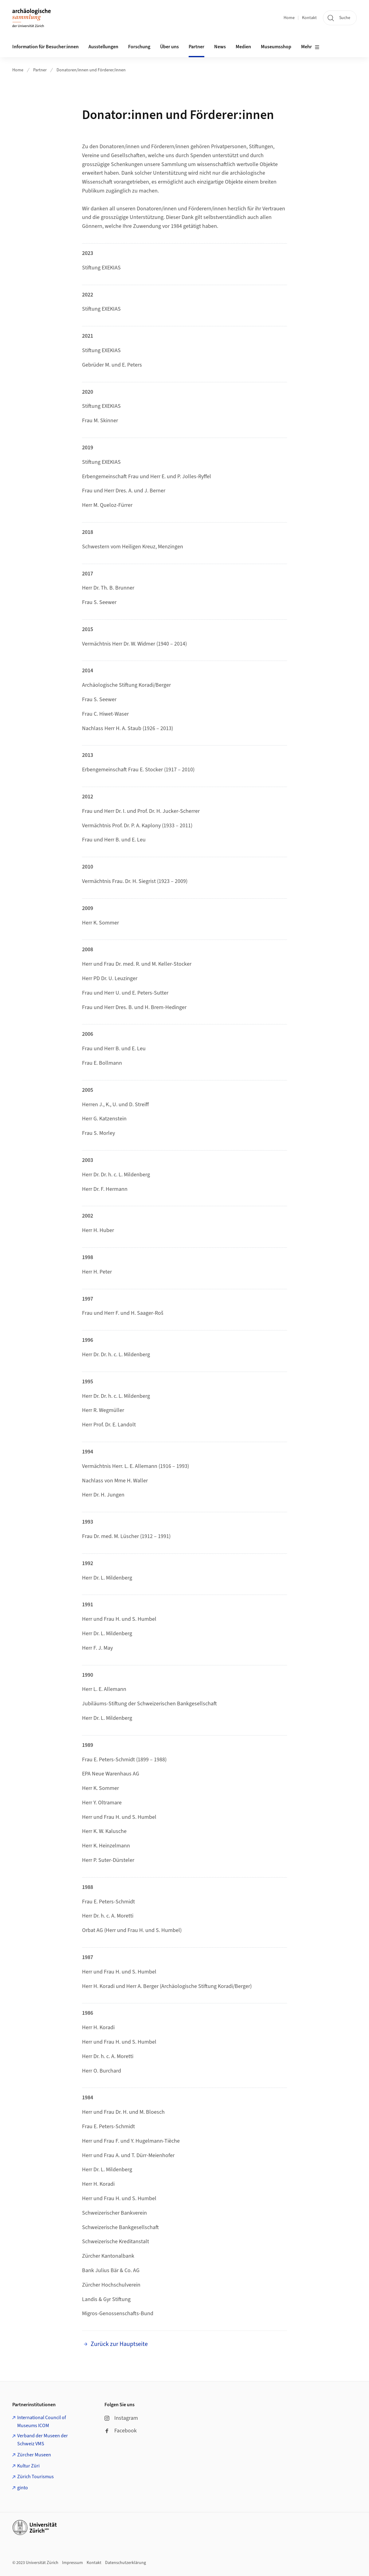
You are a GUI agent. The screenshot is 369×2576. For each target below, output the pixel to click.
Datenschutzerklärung (125, 2563)
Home (289, 18)
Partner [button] (196, 46)
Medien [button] (243, 46)
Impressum (72, 2563)
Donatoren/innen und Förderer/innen (91, 70)
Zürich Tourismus (35, 2476)
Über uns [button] (169, 46)
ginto (22, 2487)
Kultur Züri (28, 2466)
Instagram (121, 2418)
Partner (40, 70)
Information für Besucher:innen (45, 46)
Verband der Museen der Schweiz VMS (42, 2439)
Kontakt (309, 18)
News (220, 46)
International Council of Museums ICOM (41, 2421)
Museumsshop (276, 46)
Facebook (120, 2431)
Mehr (310, 47)
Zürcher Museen (34, 2454)
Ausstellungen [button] (103, 46)
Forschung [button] (139, 46)
